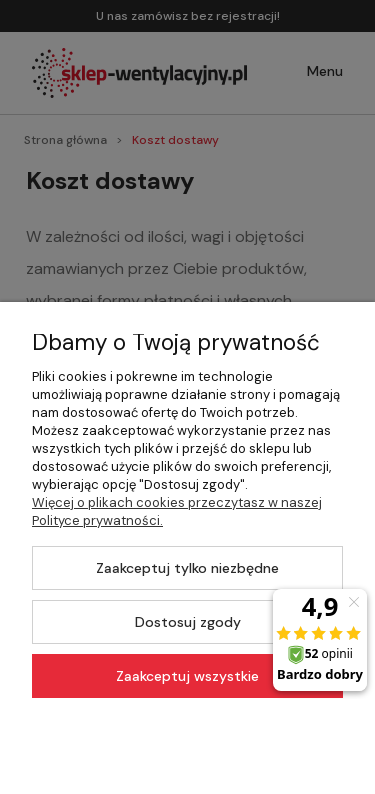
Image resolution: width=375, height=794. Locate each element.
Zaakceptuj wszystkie (187, 676)
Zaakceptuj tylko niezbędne (187, 568)
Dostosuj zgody (188, 622)
